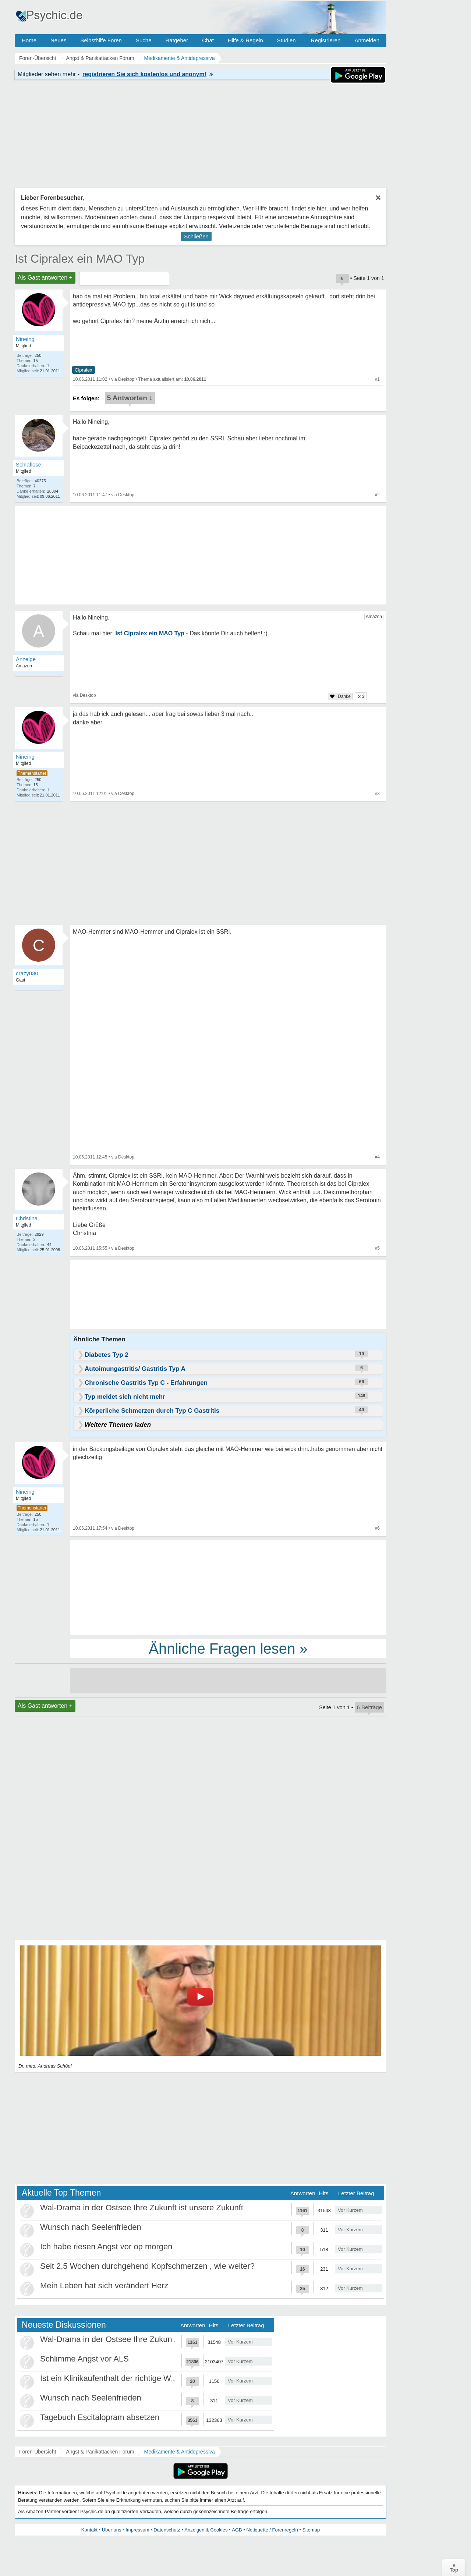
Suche (144, 40)
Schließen (196, 236)
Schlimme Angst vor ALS (84, 2358)
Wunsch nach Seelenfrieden (90, 2227)
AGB (237, 2530)
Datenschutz (166, 2530)
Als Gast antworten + (45, 277)
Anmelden (366, 40)
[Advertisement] (228, 1587)
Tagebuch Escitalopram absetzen (99, 2417)
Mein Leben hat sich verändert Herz (104, 2285)
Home (29, 40)
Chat (208, 40)
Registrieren (326, 40)
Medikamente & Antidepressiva (179, 2452)
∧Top (454, 2567)
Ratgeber (176, 40)
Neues (58, 40)
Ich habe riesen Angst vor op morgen (106, 2246)
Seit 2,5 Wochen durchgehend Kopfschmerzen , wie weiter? (147, 2266)
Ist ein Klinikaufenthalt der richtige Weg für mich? (128, 2378)
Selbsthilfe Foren (101, 40)
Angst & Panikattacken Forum (100, 2452)
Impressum (137, 2530)
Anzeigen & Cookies (205, 2530)
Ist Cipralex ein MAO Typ (80, 258)
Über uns (111, 2530)
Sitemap (311, 2530)
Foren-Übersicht (37, 2452)
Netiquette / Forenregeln (272, 2530)
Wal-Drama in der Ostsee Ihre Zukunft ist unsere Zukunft (141, 2207)
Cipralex (83, 370)
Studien (286, 40)
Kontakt (89, 2530)
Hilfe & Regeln (245, 40)
